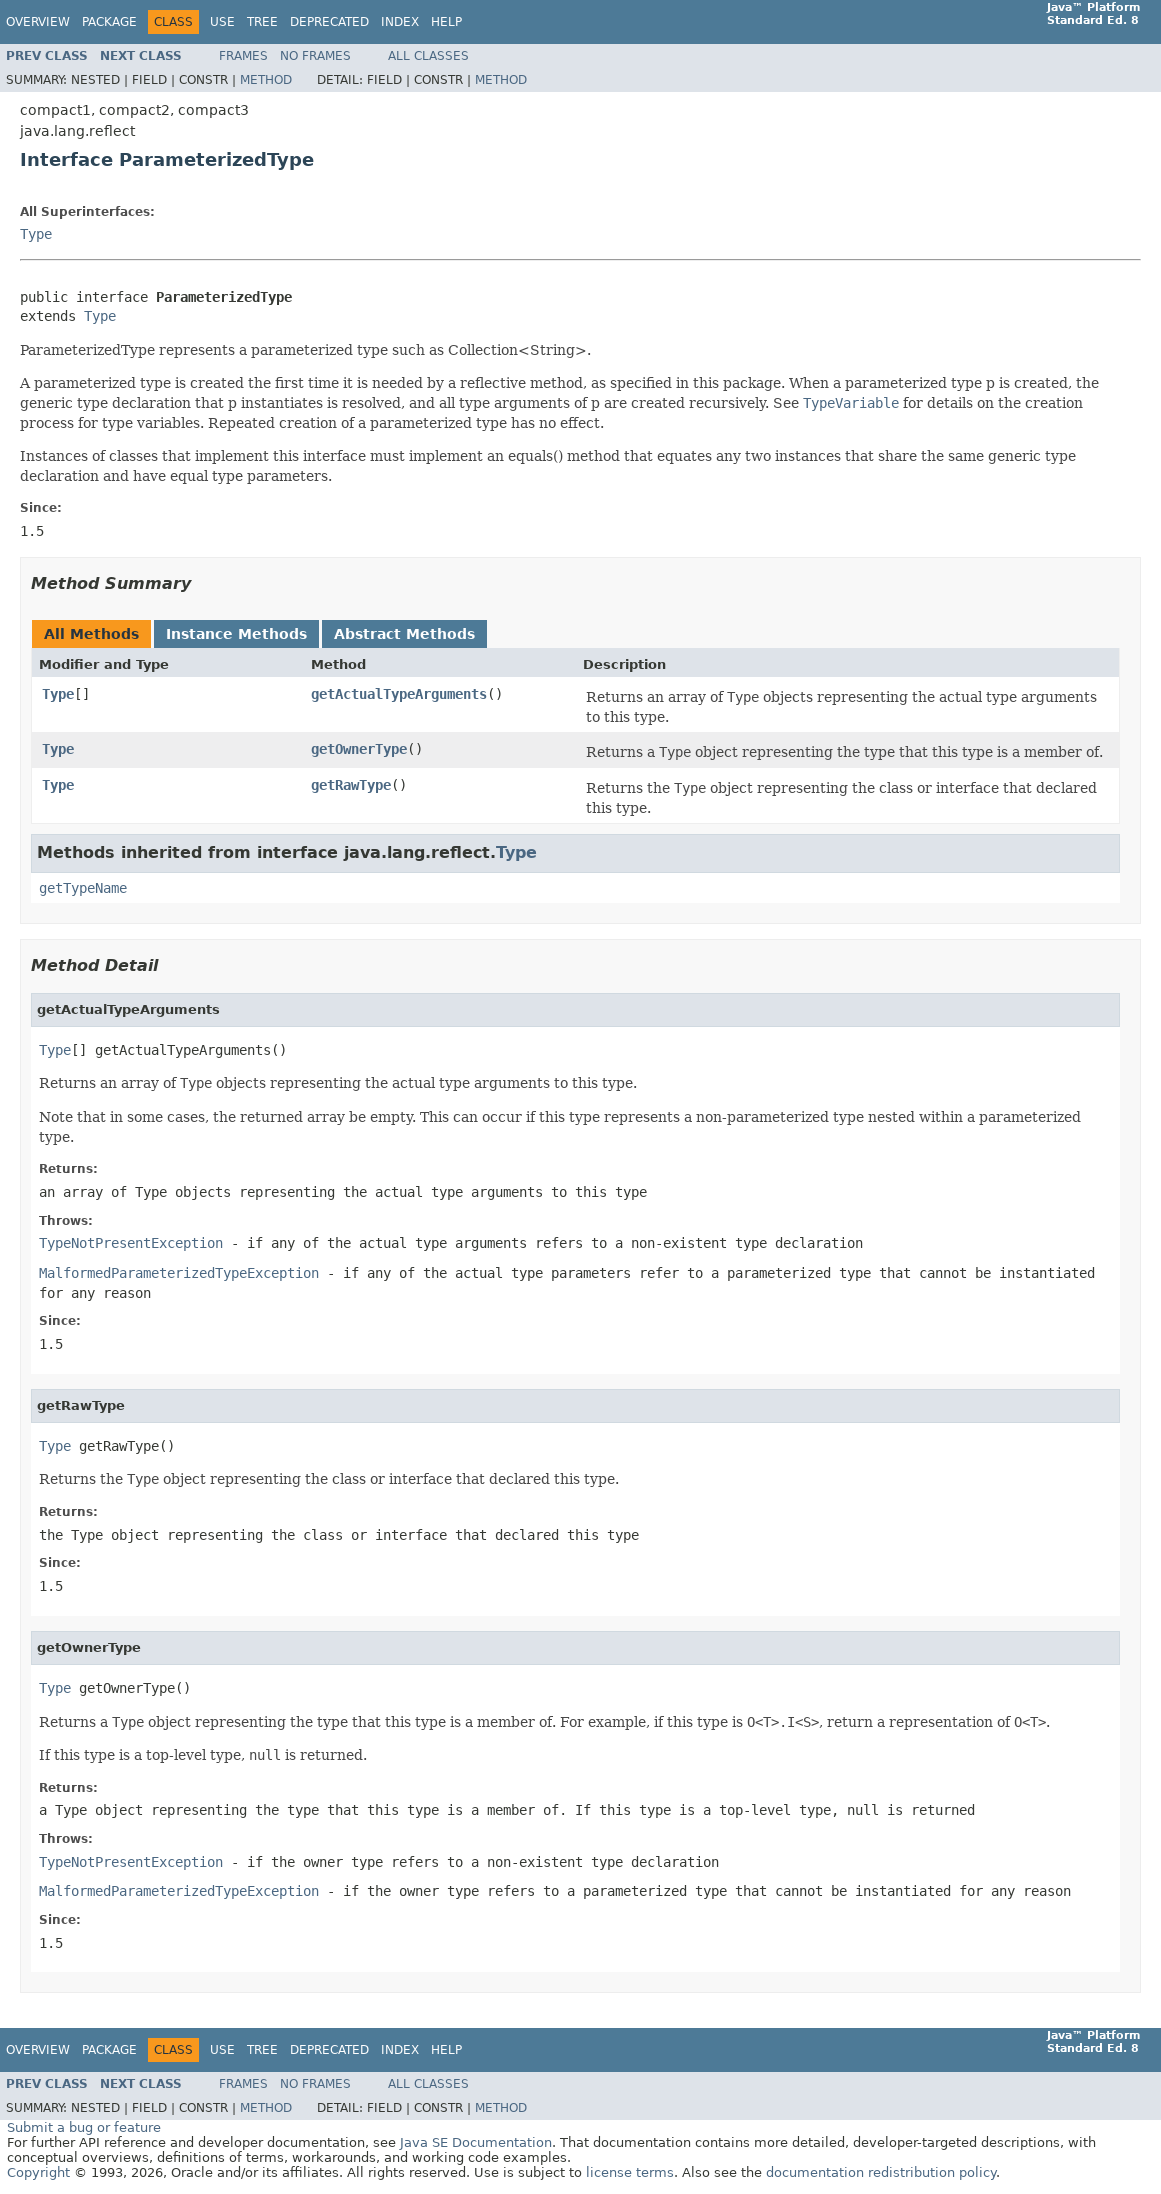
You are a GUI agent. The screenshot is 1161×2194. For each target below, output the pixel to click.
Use (222, 22)
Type (36, 234)
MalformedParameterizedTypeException (179, 1273)
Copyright (38, 2172)
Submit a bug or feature (84, 2127)
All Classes (428, 56)
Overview (38, 22)
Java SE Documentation (476, 2142)
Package (109, 22)
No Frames (315, 56)
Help (446, 22)
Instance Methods (236, 634)
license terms (630, 2172)
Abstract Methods (404, 634)
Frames (243, 56)
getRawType (351, 785)
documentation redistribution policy (881, 2172)
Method (266, 80)
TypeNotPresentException (131, 1243)
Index (400, 22)
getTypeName (83, 888)
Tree (262, 22)
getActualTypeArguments (399, 694)
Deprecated (329, 22)
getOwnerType (359, 749)
